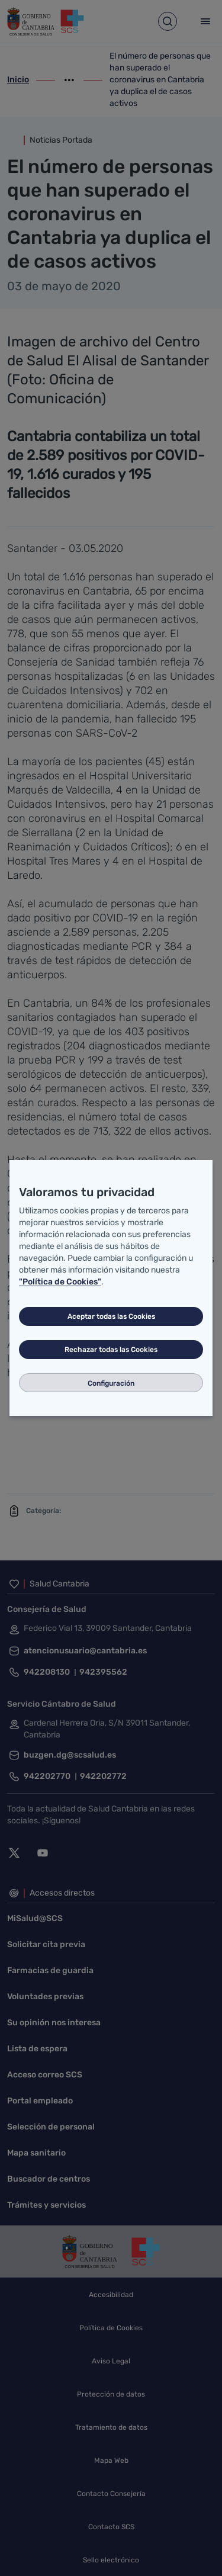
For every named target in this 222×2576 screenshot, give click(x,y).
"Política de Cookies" (60, 1282)
